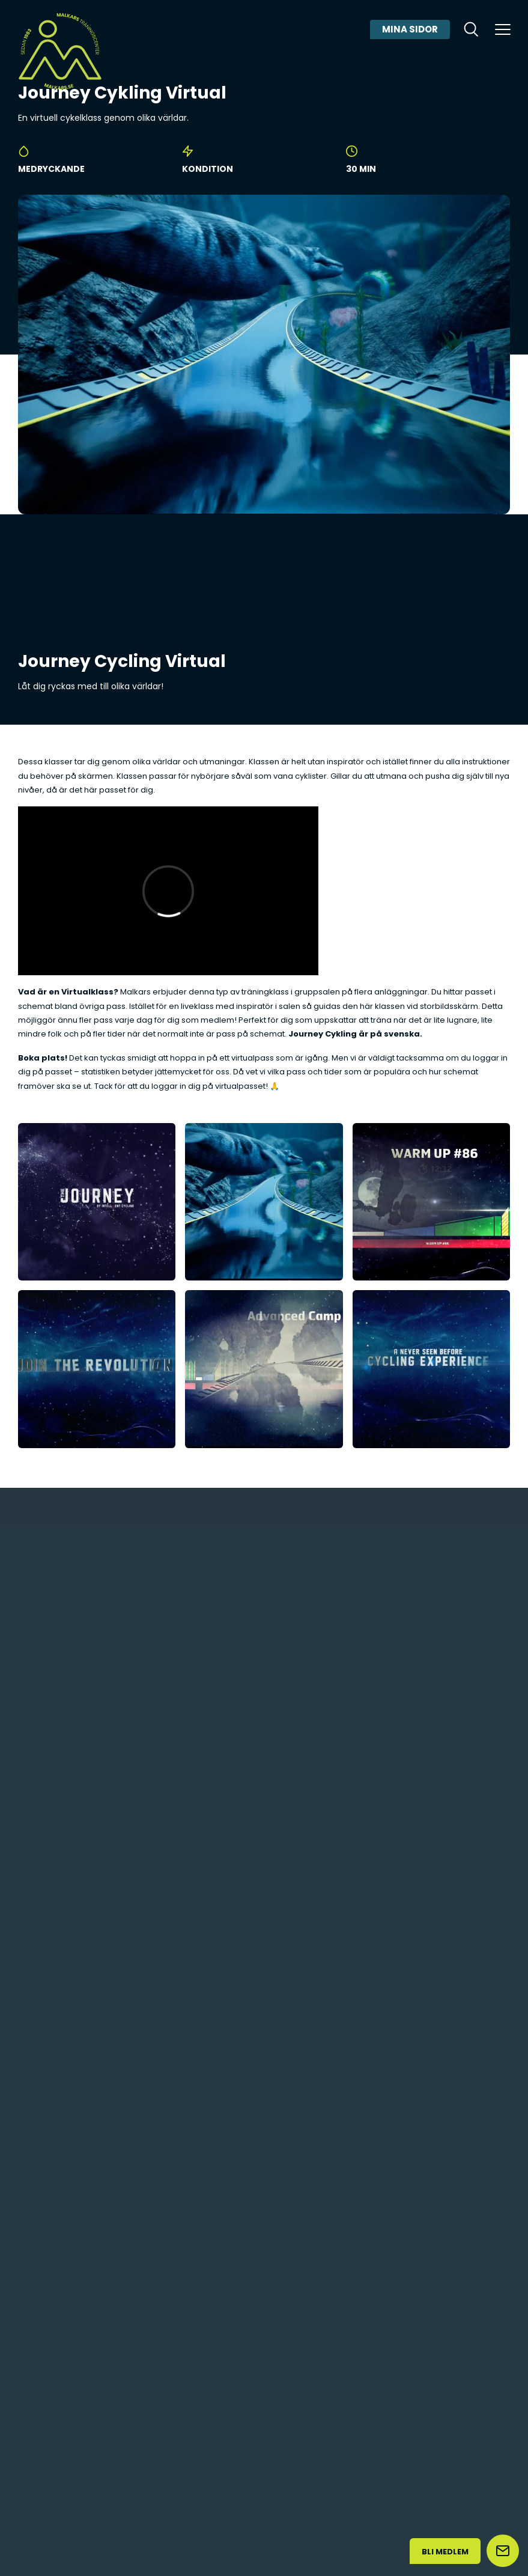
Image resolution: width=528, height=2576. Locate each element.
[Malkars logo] (60, 51)
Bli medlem (445, 2551)
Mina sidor (410, 29)
